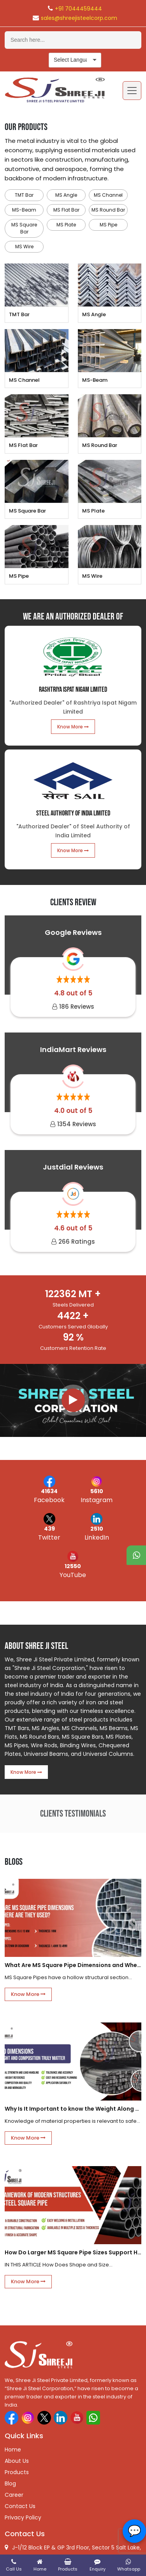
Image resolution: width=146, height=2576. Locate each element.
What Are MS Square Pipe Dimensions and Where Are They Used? (73, 1965)
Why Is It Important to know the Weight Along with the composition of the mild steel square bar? (73, 2109)
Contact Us (20, 2506)
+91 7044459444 (78, 8)
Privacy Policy (23, 2517)
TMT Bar (24, 195)
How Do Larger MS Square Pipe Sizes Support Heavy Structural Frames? (73, 2252)
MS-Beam (24, 210)
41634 (49, 1491)
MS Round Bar (108, 210)
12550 (73, 1566)
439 (49, 1529)
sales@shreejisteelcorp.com (79, 18)
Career (14, 2495)
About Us (17, 2461)
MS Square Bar (24, 228)
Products (17, 2472)
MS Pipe (108, 224)
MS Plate (66, 224)
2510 (96, 1529)
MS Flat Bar (66, 210)
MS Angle (66, 195)
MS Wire (24, 246)
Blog (10, 2483)
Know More (73, 726)
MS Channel (108, 195)
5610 (96, 1491)
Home (13, 2449)
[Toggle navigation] (132, 90)
